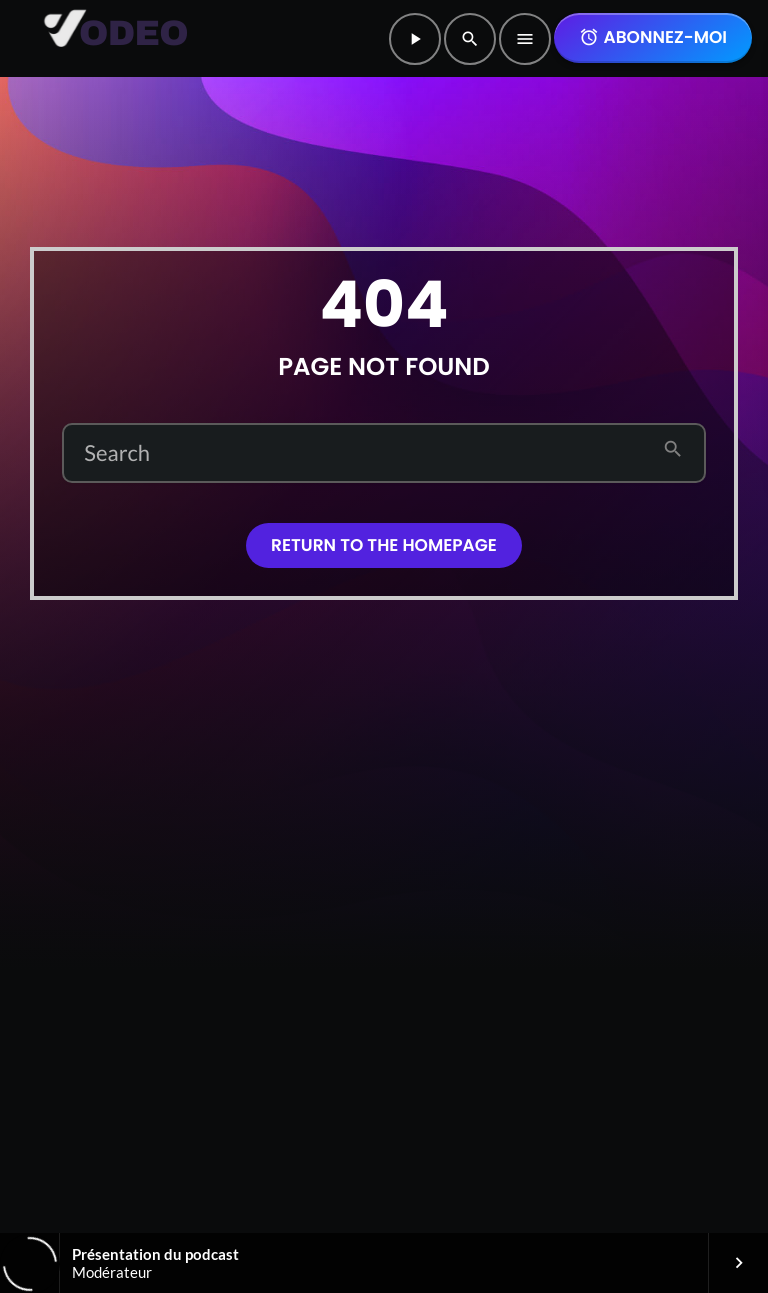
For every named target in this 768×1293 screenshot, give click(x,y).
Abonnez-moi (653, 37)
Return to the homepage (384, 545)
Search (117, 453)
